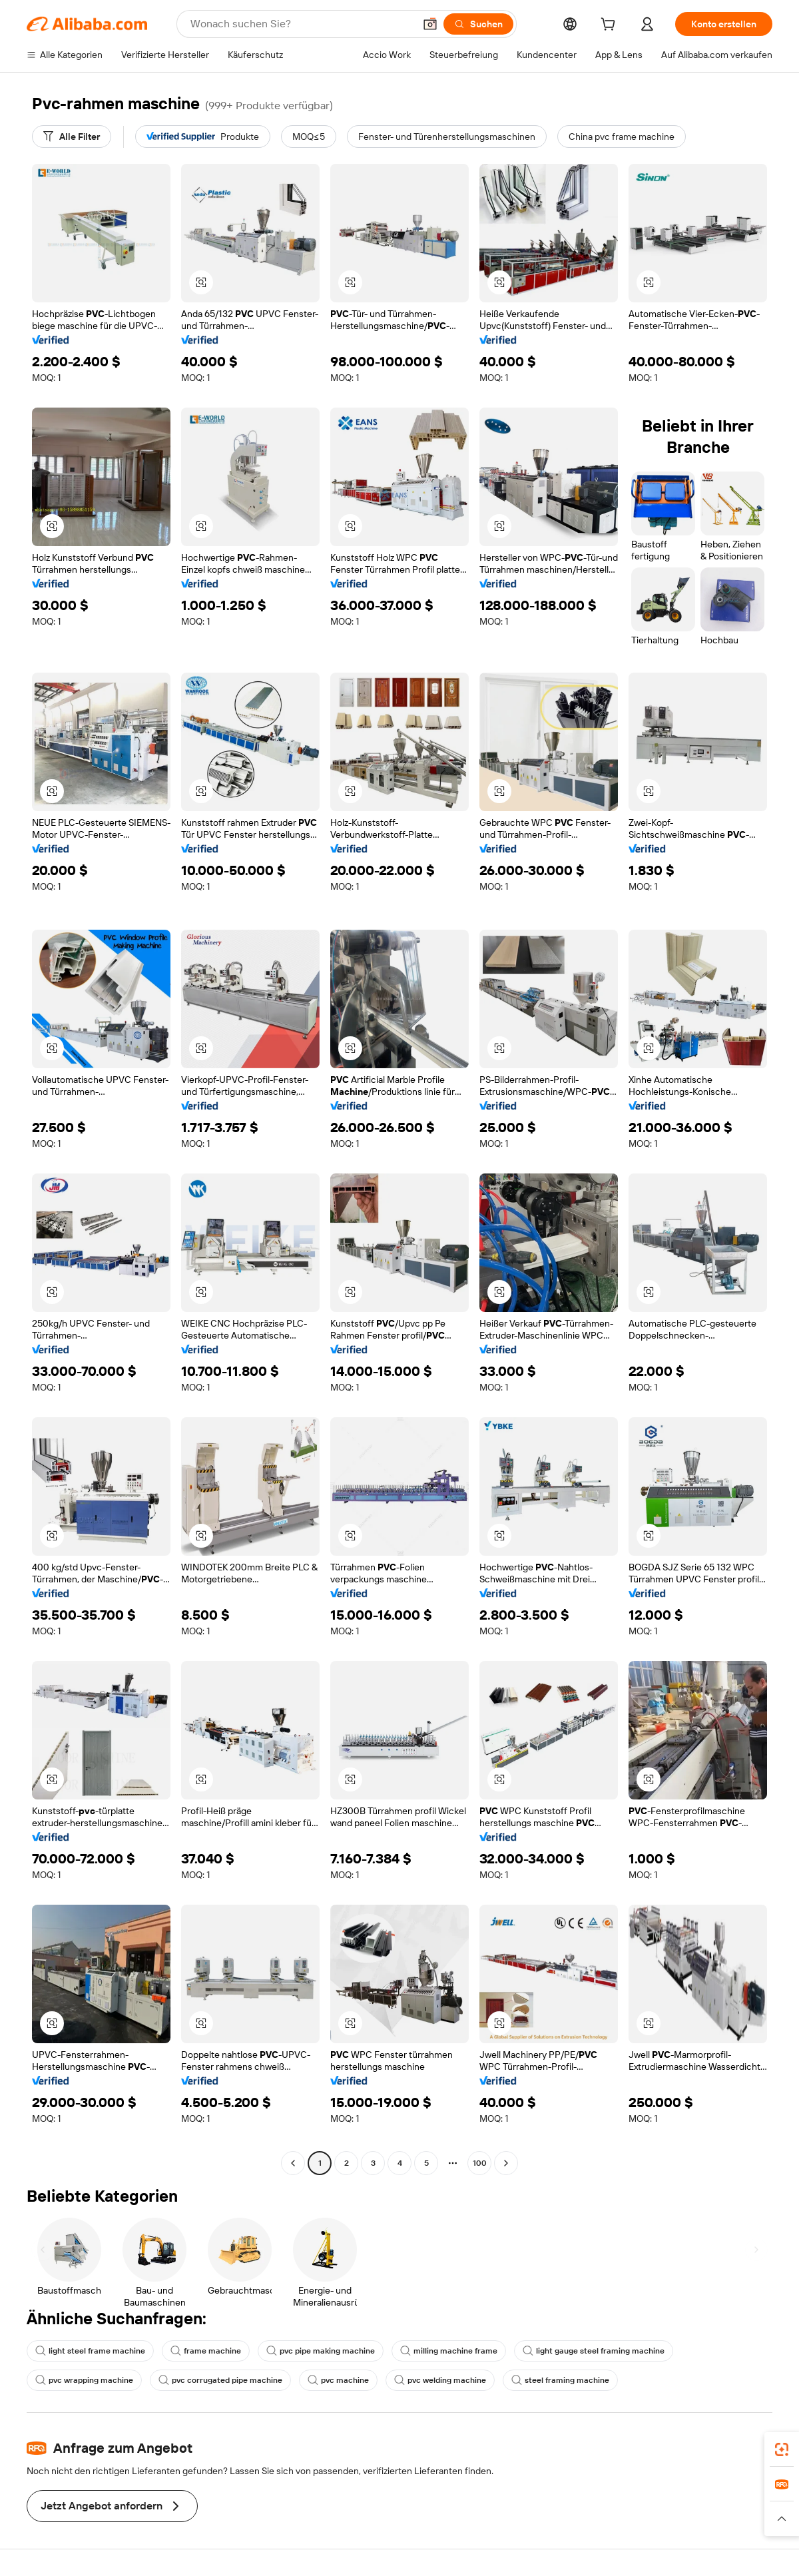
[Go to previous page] (293, 2163)
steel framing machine (560, 2380)
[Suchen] (478, 24)
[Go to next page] (506, 2163)
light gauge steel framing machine (594, 2351)
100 (480, 2163)
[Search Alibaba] (300, 24)
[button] (430, 24)
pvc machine (338, 2380)
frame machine (205, 2351)
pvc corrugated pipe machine (220, 2380)
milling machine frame (448, 2351)
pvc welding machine (440, 2380)
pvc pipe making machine (320, 2351)
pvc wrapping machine (84, 2380)
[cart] (611, 26)
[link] (781, 2449)
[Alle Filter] (71, 136)
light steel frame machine (90, 2351)
